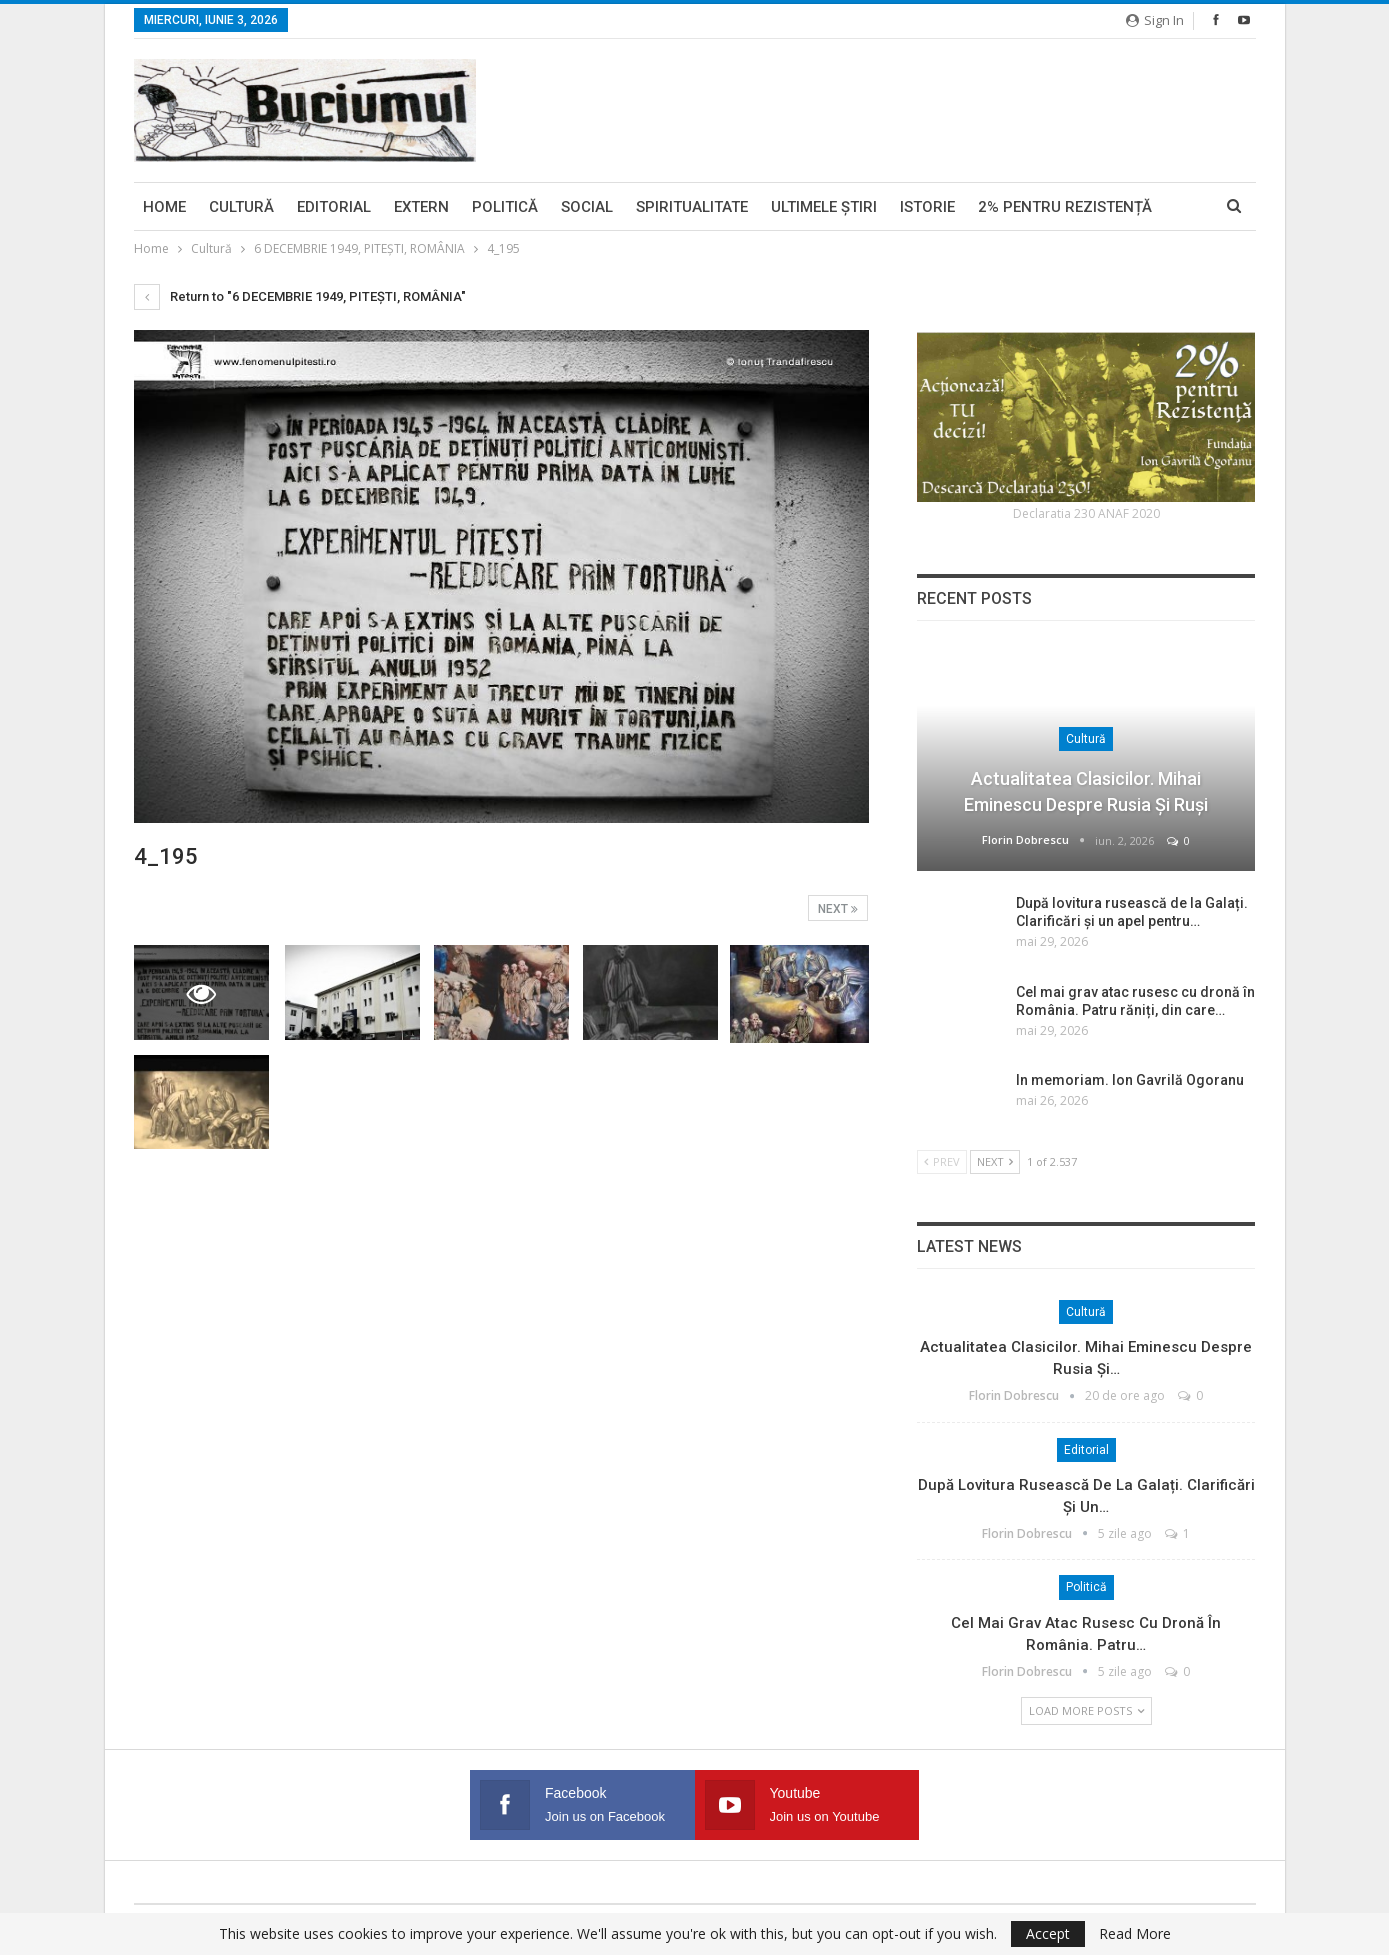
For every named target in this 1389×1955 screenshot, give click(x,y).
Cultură (241, 207)
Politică (505, 207)
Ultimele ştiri (824, 207)
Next (838, 909)
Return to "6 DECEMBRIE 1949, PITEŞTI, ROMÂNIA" (300, 296)
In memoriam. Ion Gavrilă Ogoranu (1130, 1080)
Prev (942, 1161)
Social (587, 207)
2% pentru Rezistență (1065, 207)
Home (164, 207)
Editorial (334, 207)
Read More (1135, 1934)
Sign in (1155, 20)
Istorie (927, 207)
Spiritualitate (692, 207)
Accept (1048, 1933)
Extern (421, 207)
